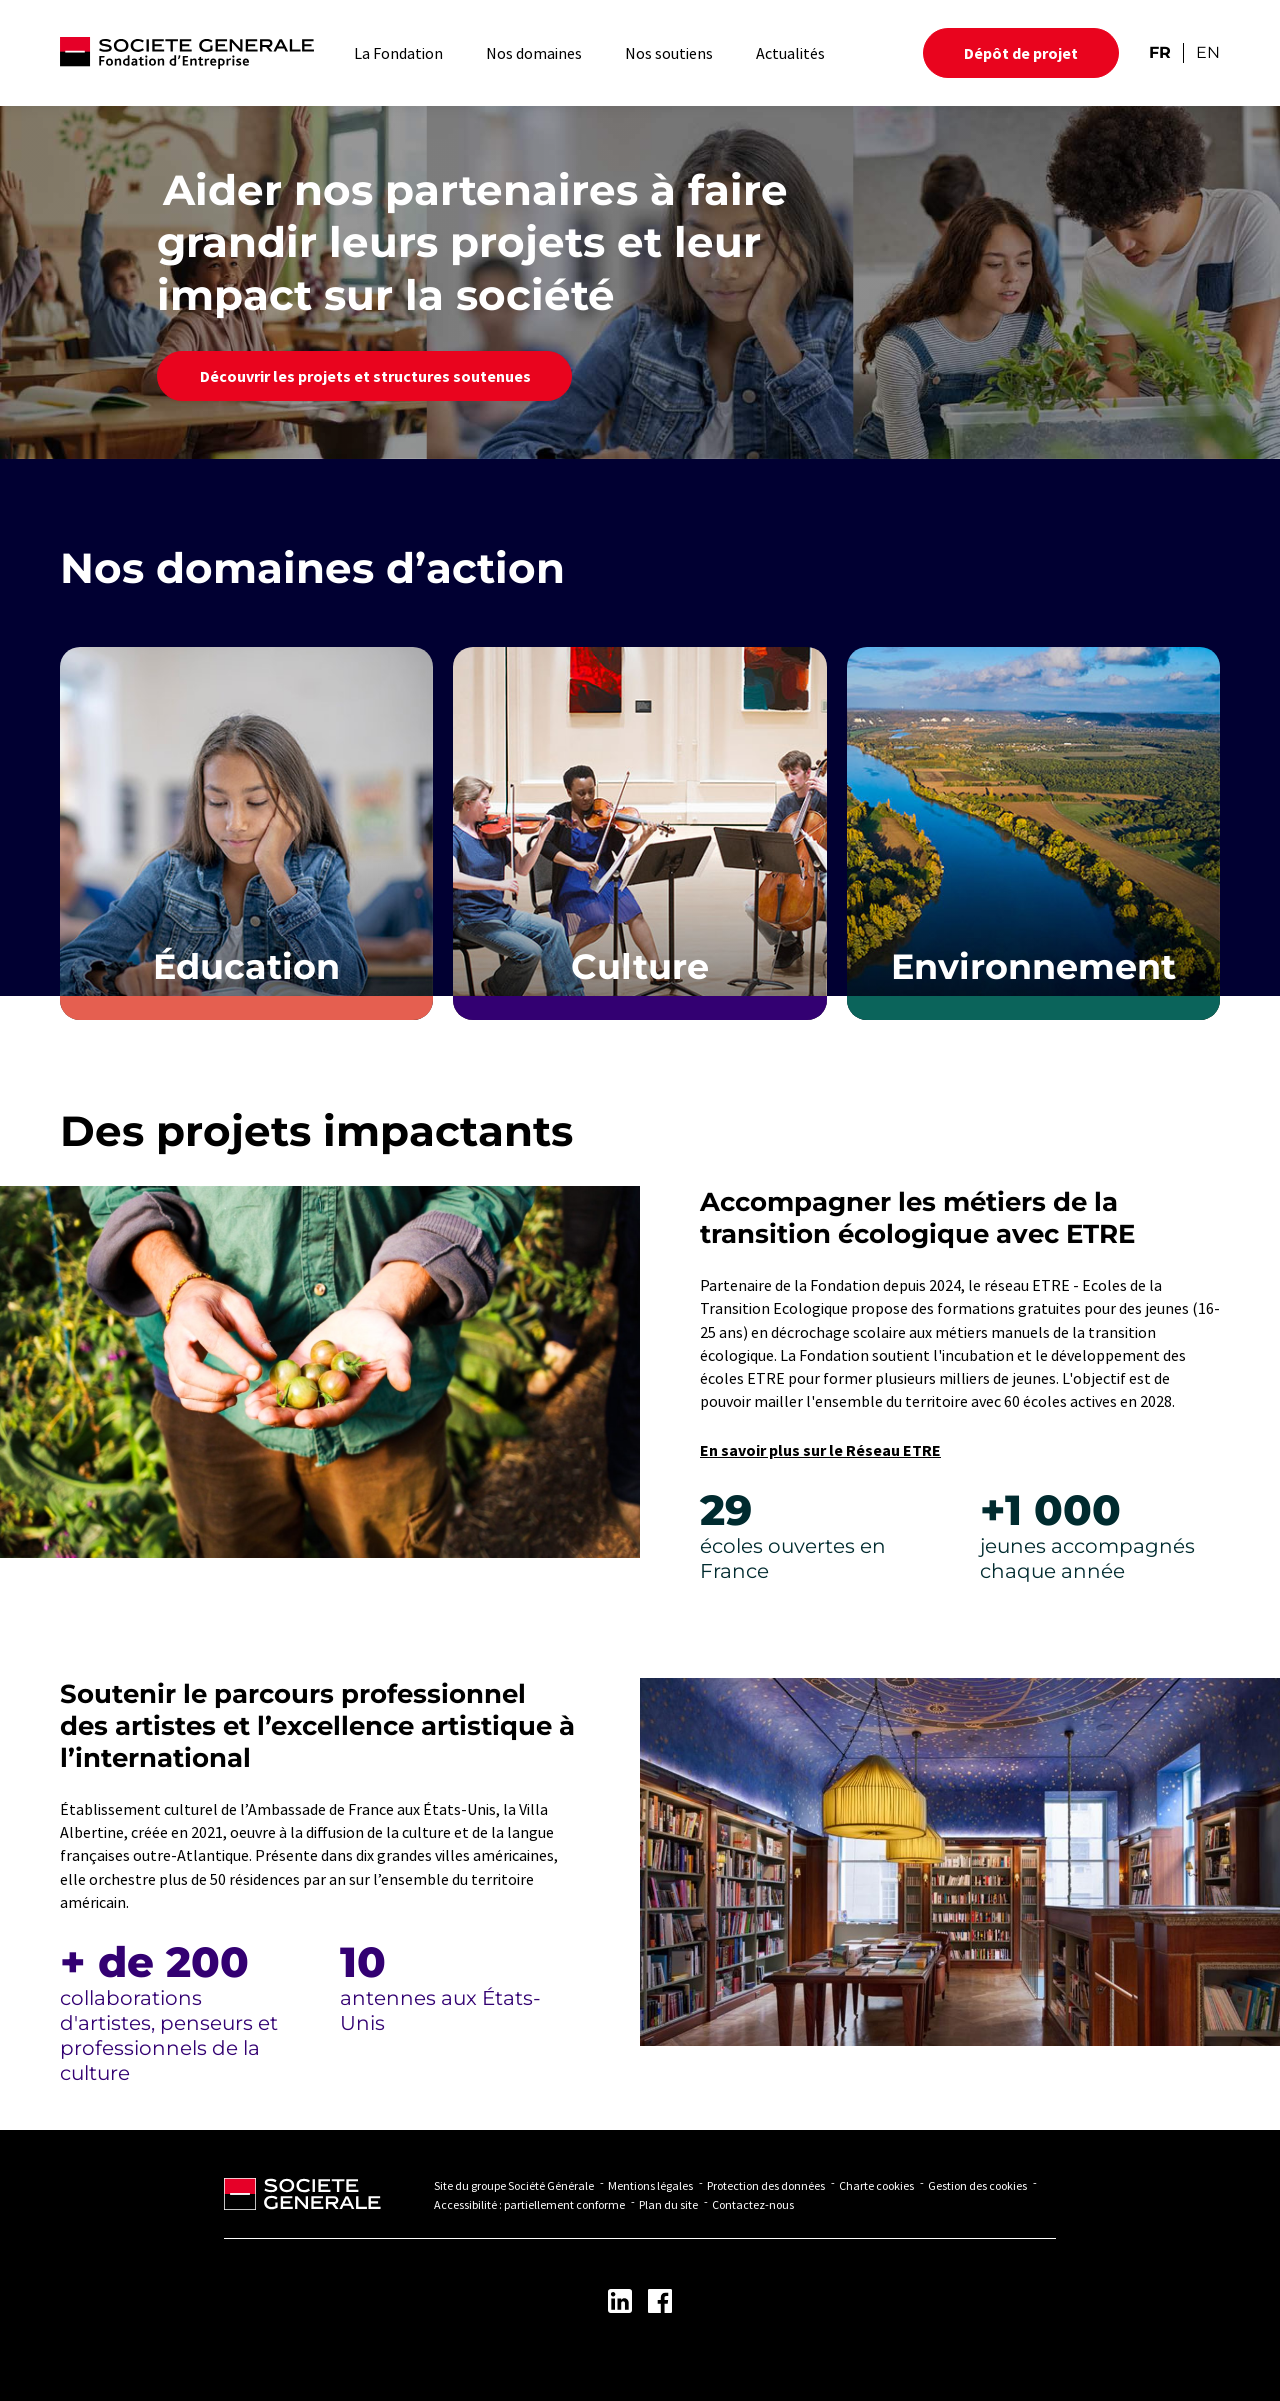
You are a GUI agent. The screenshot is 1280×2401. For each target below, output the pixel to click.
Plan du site (668, 2204)
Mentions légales (650, 2185)
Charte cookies (876, 2185)
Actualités (790, 53)
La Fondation (398, 53)
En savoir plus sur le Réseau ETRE (820, 1450)
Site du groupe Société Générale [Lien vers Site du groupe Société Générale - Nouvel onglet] (514, 2185)
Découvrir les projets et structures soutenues (364, 376)
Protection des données (766, 2185)
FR (1160, 52)
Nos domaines (534, 53)
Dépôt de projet (1021, 53)
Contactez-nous (753, 2204)
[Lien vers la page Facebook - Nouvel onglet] (660, 2301)
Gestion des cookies (977, 2185)
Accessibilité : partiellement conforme (529, 2204)
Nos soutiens (669, 53)
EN (1208, 52)
